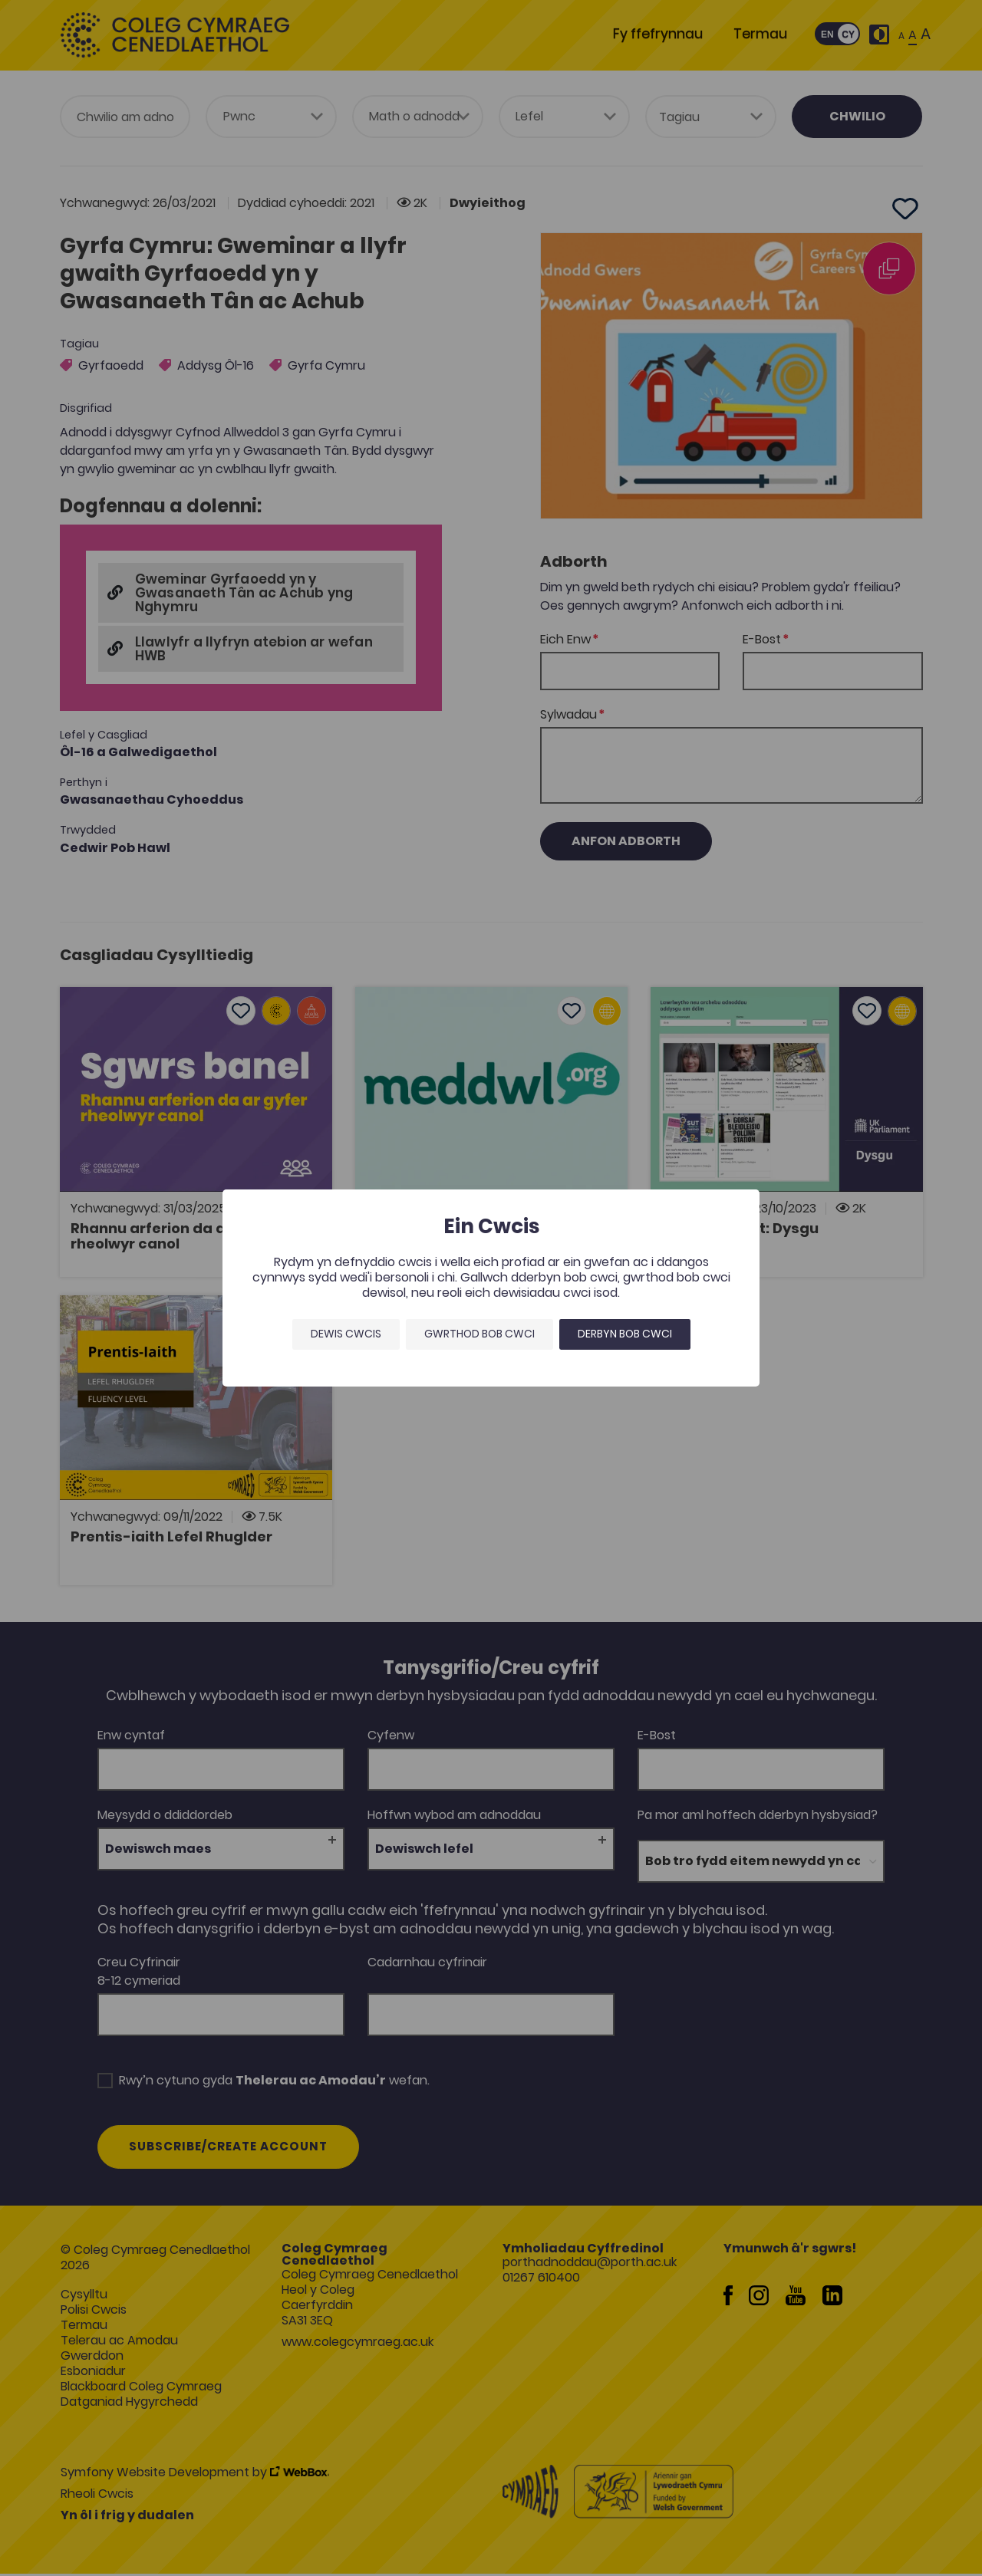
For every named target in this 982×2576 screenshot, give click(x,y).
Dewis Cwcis (346, 1333)
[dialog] (491, 1288)
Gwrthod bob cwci (479, 1333)
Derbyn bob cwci (625, 1333)
